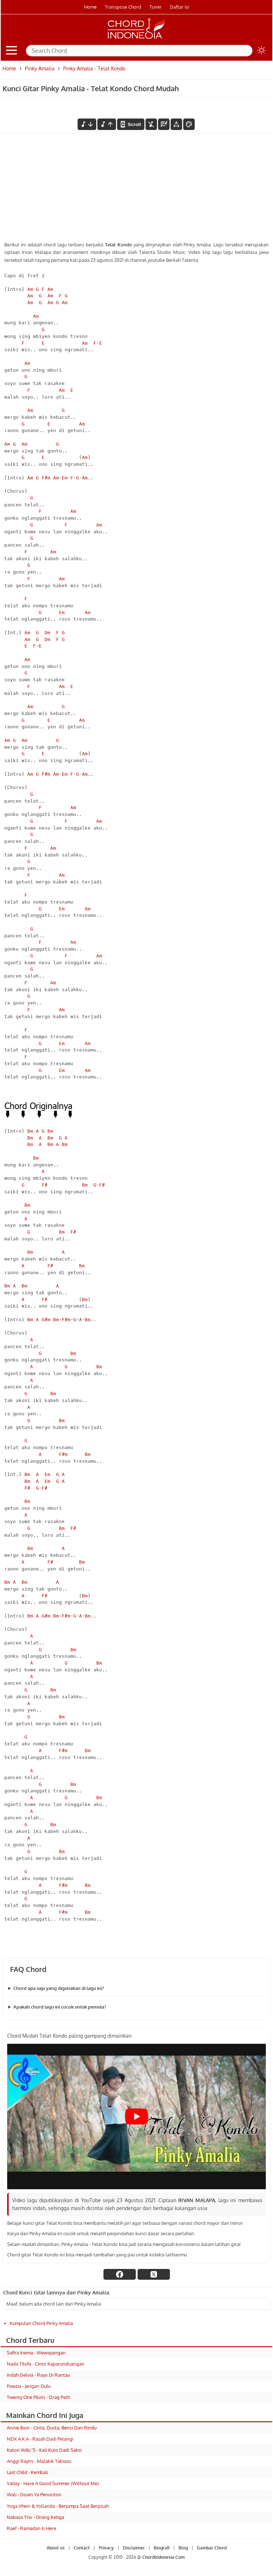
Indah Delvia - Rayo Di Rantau (38, 2375)
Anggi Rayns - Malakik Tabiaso (39, 2461)
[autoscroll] (130, 124)
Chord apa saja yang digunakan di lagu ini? (58, 1988)
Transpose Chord (123, 7)
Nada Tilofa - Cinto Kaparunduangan (45, 2364)
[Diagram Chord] (164, 124)
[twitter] (154, 2274)
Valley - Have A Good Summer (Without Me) (53, 2483)
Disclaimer (134, 2548)
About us (56, 2548)
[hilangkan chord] (151, 124)
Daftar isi (179, 7)
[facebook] (119, 2274)
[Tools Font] (176, 124)
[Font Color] (189, 124)
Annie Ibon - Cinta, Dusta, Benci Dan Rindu (52, 2428)
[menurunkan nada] (87, 124)
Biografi (162, 2548)
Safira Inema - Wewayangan (36, 2352)
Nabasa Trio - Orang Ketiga (35, 2517)
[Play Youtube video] (136, 2116)
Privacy (106, 2548)
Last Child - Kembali (27, 2472)
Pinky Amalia (40, 68)
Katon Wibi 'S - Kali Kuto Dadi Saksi (44, 2450)
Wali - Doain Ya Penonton (34, 2494)
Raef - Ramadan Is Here (31, 2528)
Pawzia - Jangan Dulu (29, 2386)
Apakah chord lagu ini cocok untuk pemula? (59, 2007)
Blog (183, 2548)
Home (90, 7)
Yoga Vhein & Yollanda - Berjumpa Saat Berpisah (58, 2506)
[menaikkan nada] (106, 124)
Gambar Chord (212, 2548)
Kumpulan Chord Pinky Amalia (41, 2323)
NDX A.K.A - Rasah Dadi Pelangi (40, 2439)
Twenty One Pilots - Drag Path (38, 2397)
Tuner (155, 7)
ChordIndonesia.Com (163, 2557)
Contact (82, 2548)
